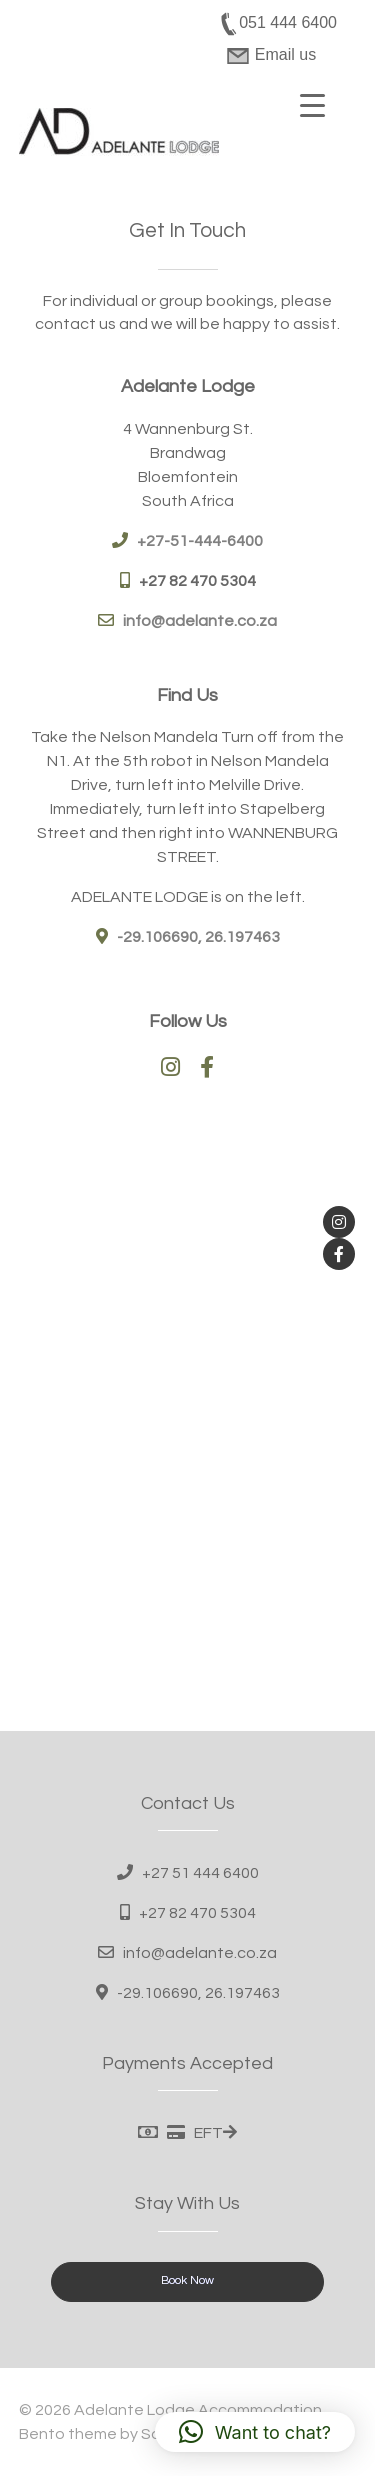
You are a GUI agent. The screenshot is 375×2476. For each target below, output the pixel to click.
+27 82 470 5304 (197, 581)
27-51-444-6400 (204, 541)
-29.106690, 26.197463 (198, 1993)
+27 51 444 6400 (200, 1873)
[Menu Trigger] (313, 105)
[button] (255, 2432)
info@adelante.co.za (200, 621)
